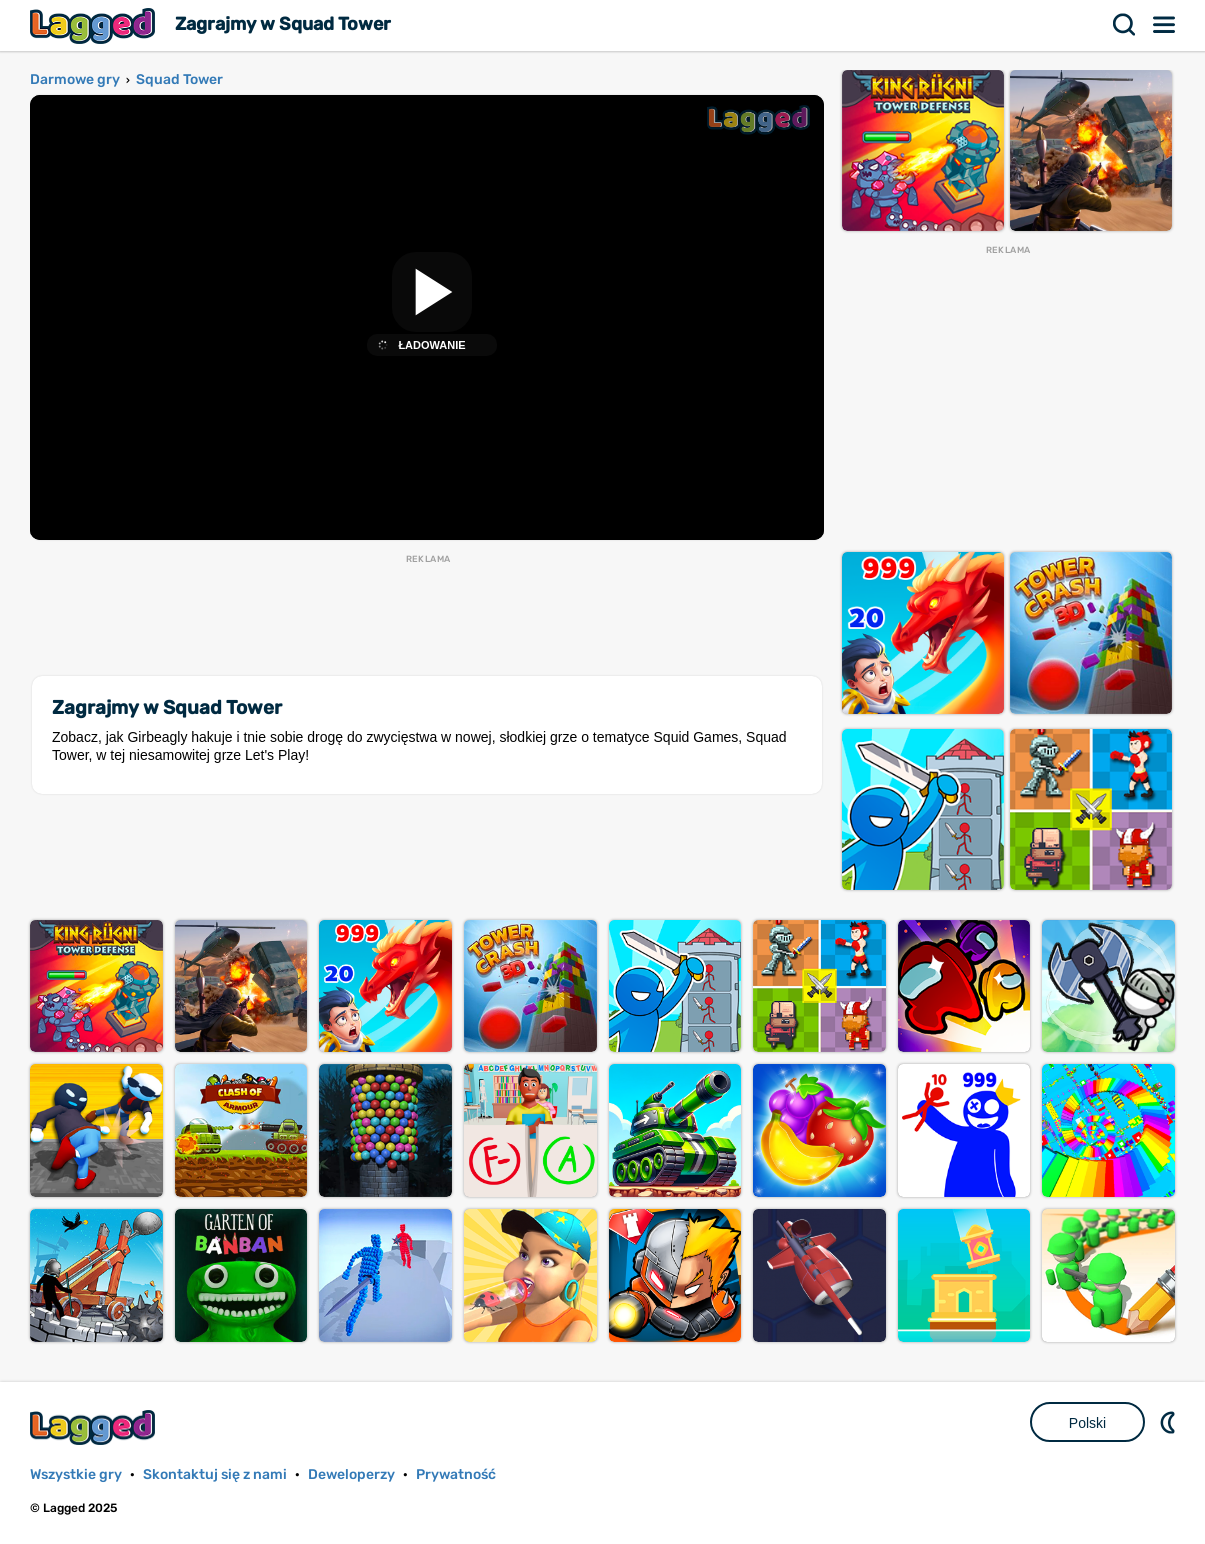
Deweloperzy (351, 1474)
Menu (1165, 25)
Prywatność (456, 1474)
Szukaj (1125, 25)
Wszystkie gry (76, 1474)
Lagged (95, 25)
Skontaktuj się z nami (215, 1474)
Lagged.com (95, 1427)
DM (1170, 1422)
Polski (1087, 1423)
